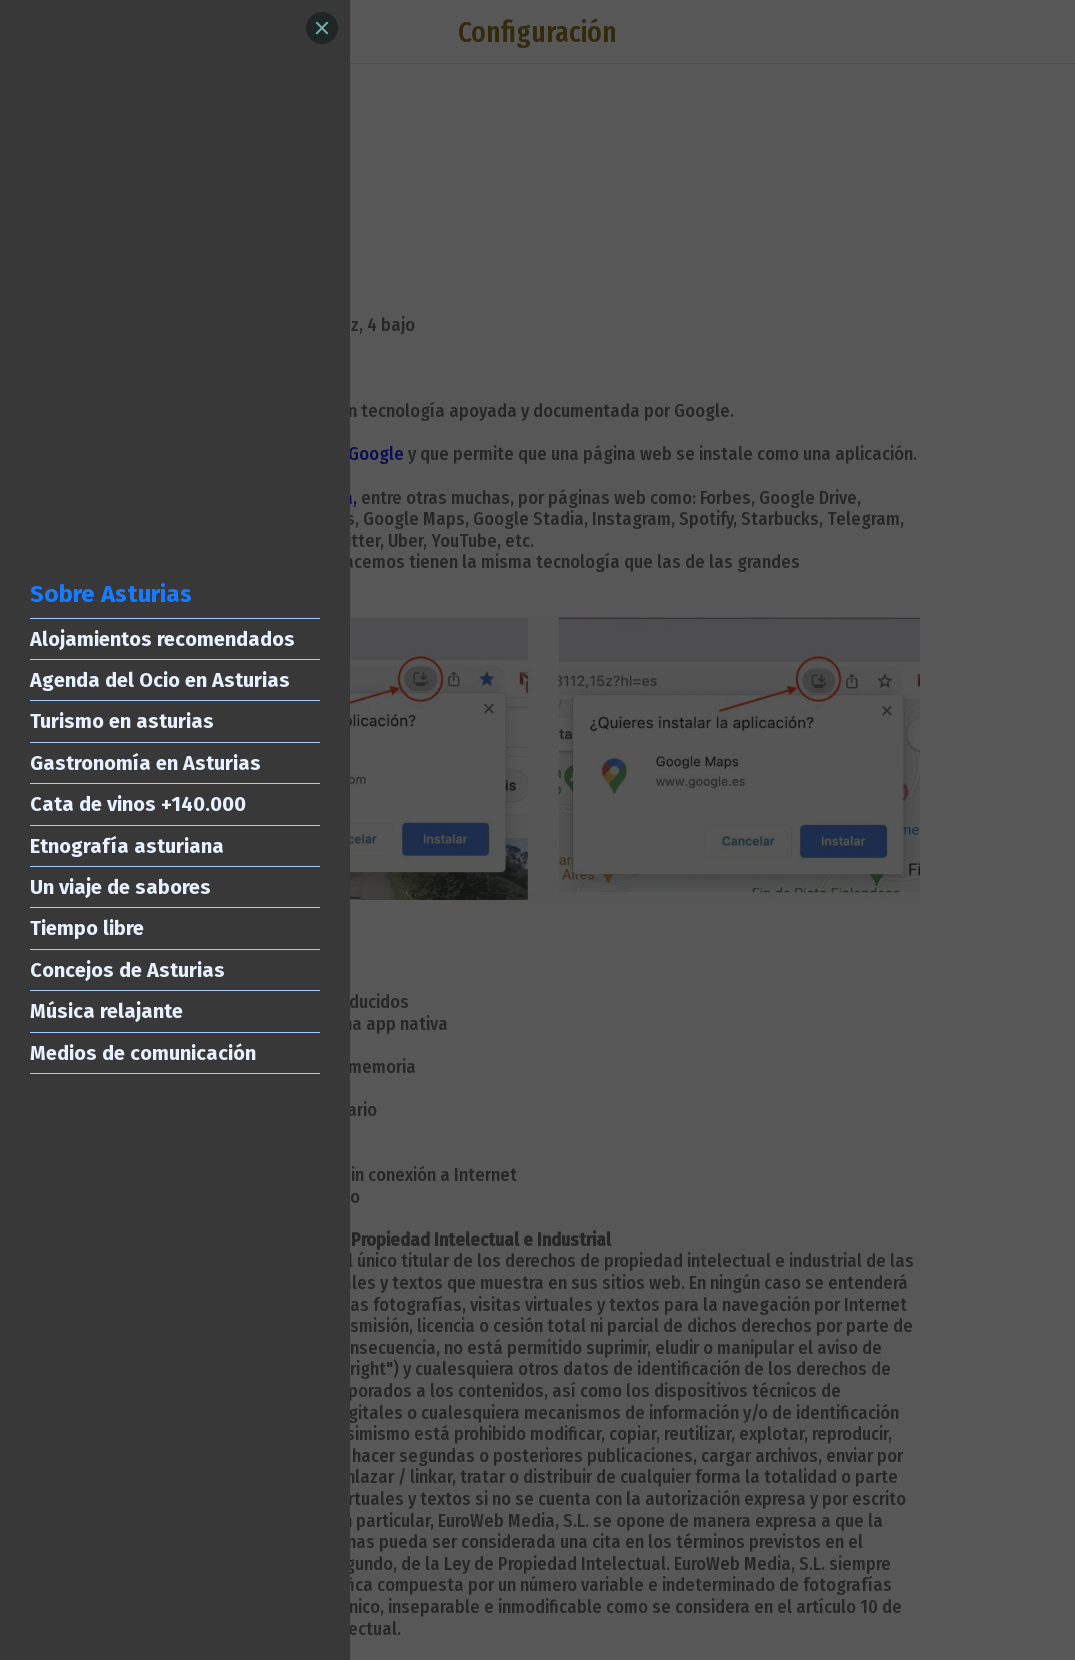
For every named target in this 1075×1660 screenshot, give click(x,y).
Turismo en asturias (122, 721)
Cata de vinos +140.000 (138, 804)
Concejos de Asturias (127, 970)
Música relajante (106, 1011)
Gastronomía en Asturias (145, 763)
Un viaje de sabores (120, 887)
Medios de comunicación (143, 1053)
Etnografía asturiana (127, 846)
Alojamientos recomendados (162, 639)
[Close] (322, 28)
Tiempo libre (87, 928)
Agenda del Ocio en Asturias (160, 680)
